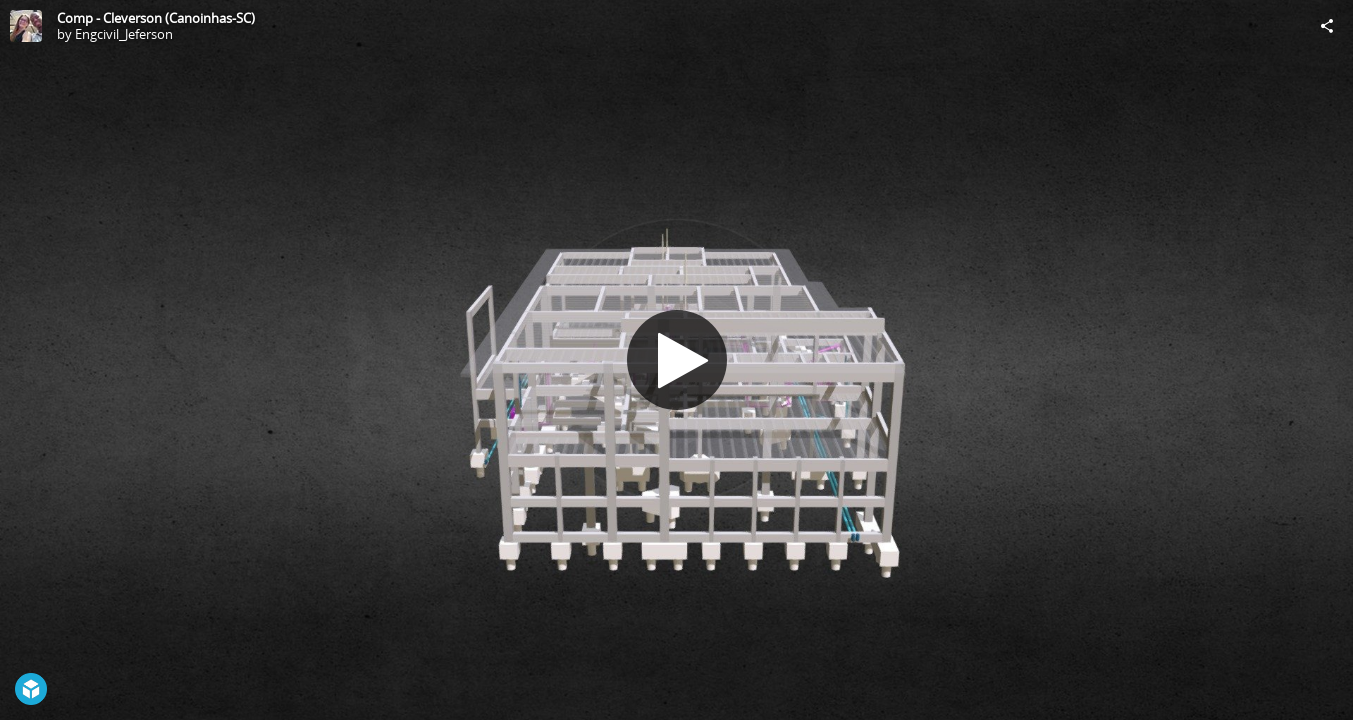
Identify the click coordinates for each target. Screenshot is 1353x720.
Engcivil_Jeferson (124, 34)
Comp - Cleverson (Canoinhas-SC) (156, 18)
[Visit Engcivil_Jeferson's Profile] (26, 26)
